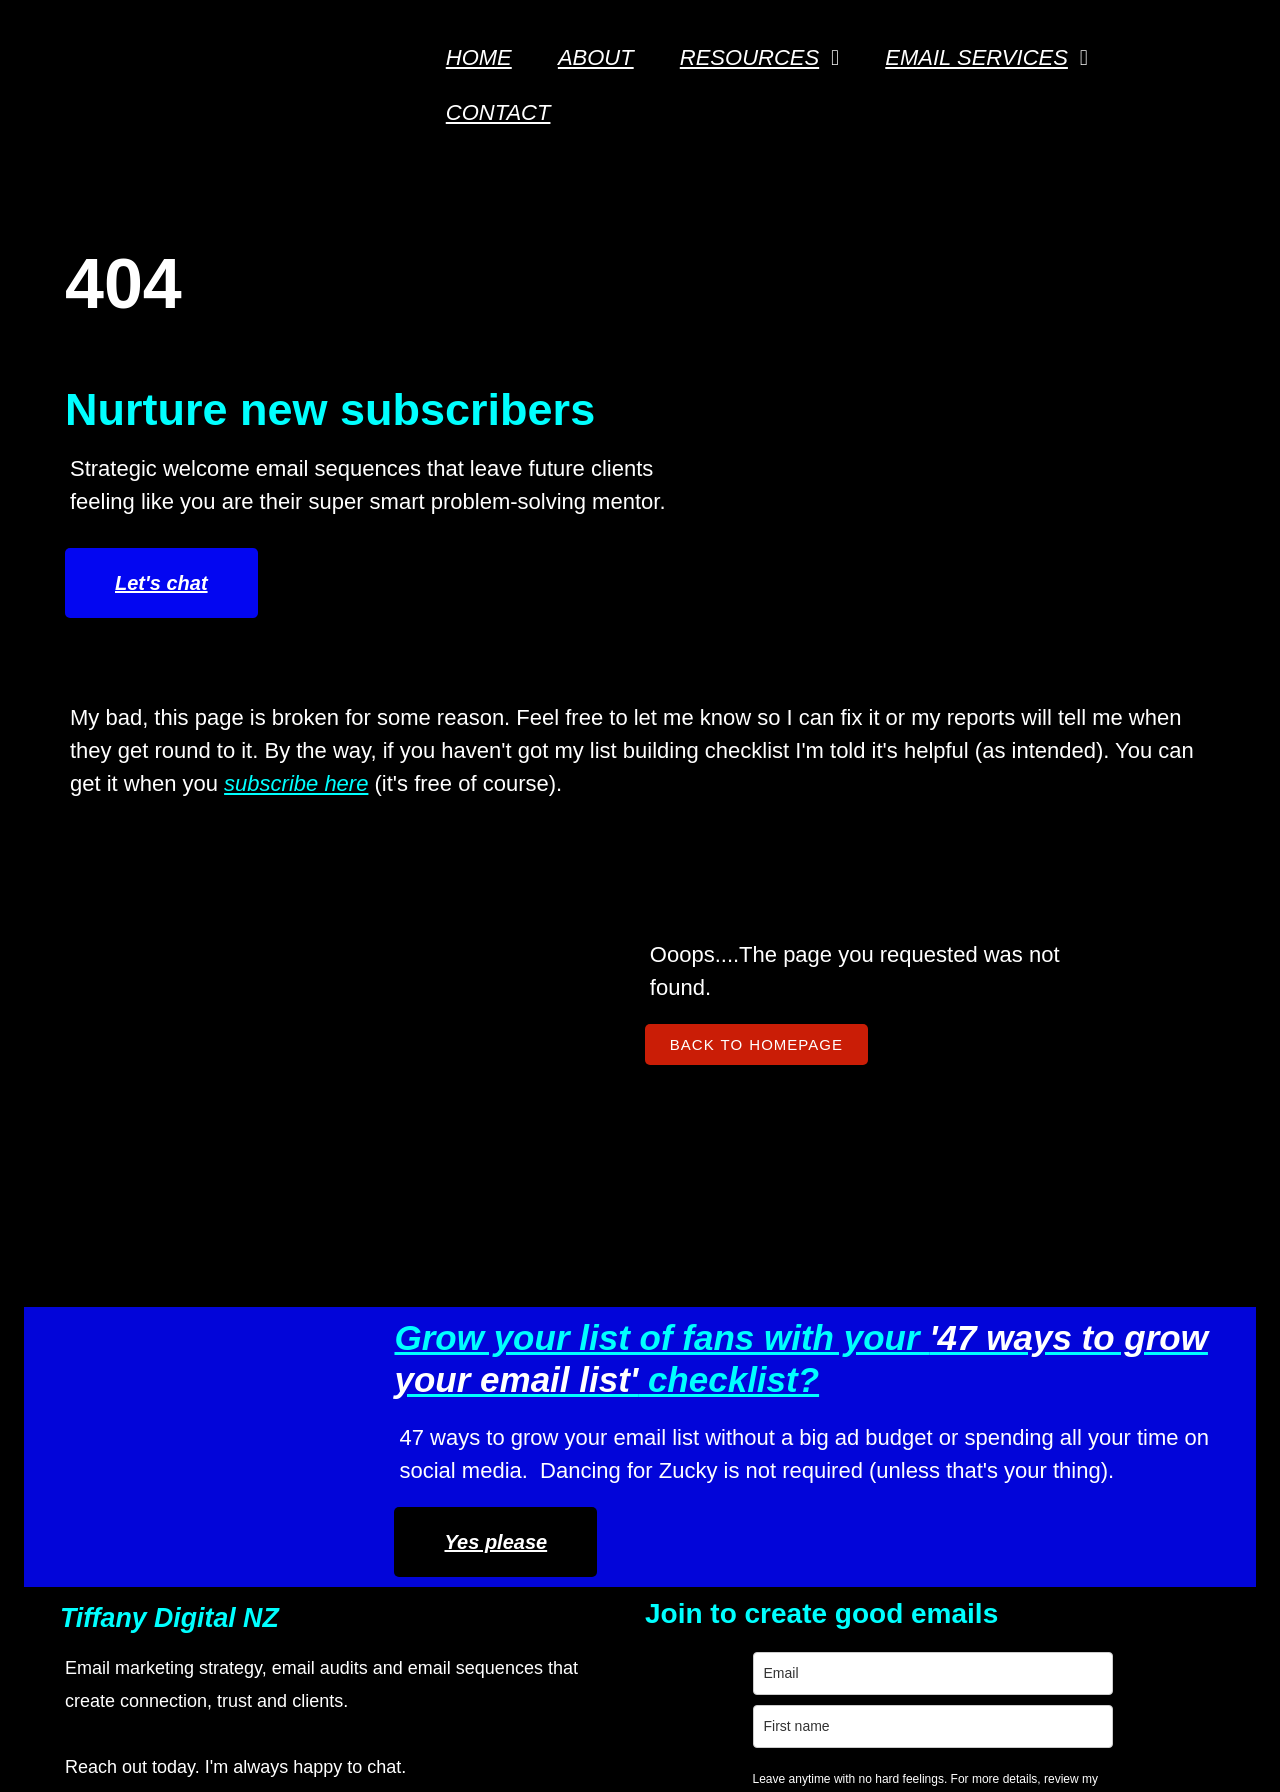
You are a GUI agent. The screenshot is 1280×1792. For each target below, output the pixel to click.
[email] (640, 1478)
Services (887, 1571)
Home (874, 1472)
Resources (897, 1604)
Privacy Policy (526, 1606)
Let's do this (640, 1652)
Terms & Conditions (940, 1637)
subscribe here (296, 733)
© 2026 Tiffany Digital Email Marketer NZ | (548, 1735)
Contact (883, 1538)
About (874, 1505)
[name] (640, 1531)
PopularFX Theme (855, 1735)
